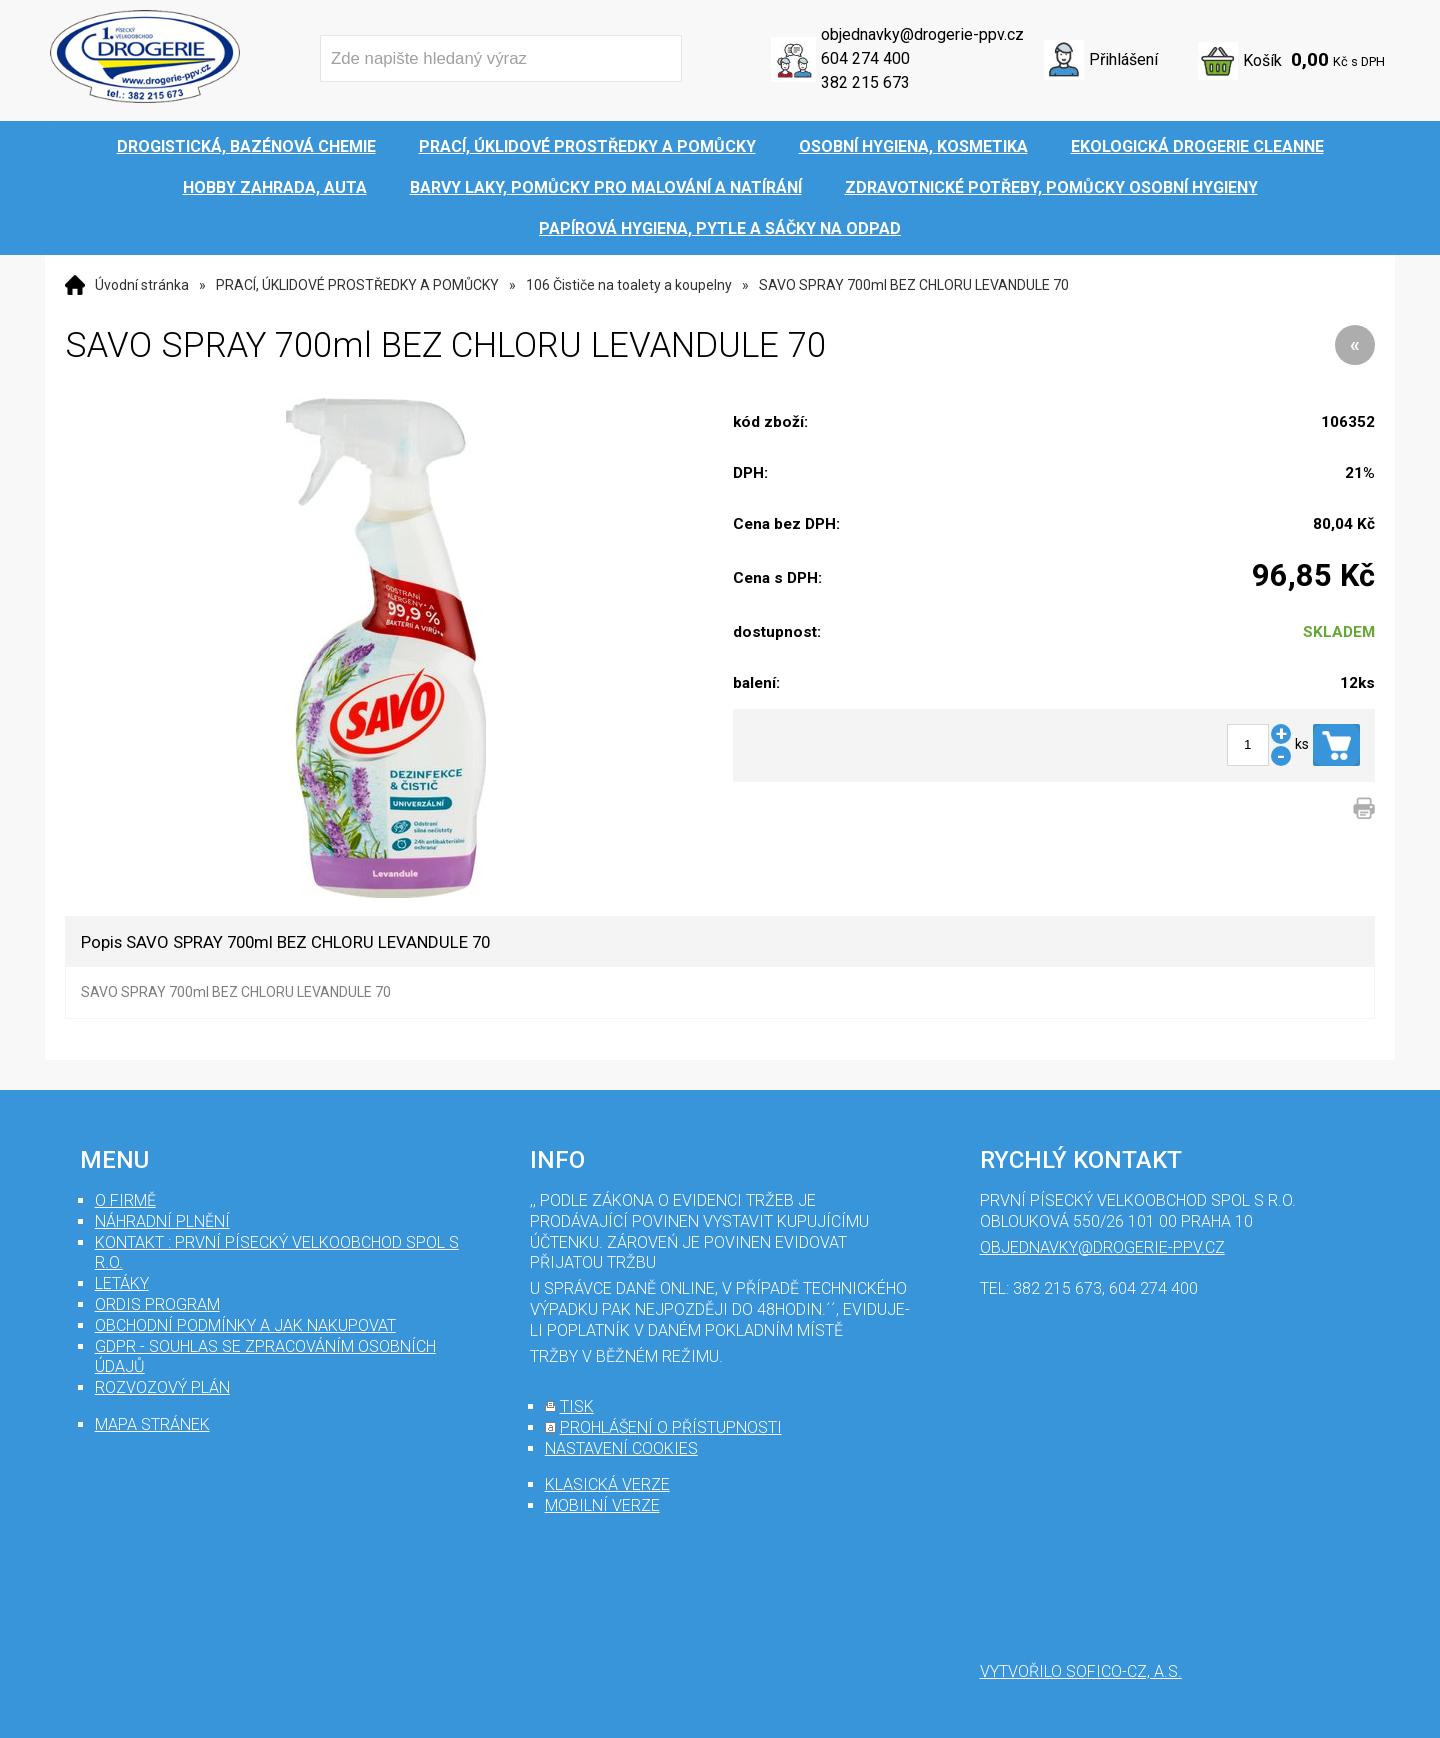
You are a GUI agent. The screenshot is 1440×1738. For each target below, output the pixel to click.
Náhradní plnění (162, 1221)
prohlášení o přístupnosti (671, 1427)
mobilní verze (602, 1505)
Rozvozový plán (162, 1387)
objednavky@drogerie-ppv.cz (922, 34)
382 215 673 (865, 82)
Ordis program (157, 1304)
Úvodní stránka (142, 285)
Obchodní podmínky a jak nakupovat (245, 1325)
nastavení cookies (621, 1448)
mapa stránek (152, 1424)
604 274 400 (865, 58)
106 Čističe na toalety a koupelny (629, 285)
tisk (577, 1406)
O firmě (125, 1200)
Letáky (122, 1283)
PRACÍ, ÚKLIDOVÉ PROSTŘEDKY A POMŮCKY (357, 285)
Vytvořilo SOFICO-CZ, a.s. (1081, 1671)
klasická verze (607, 1484)
